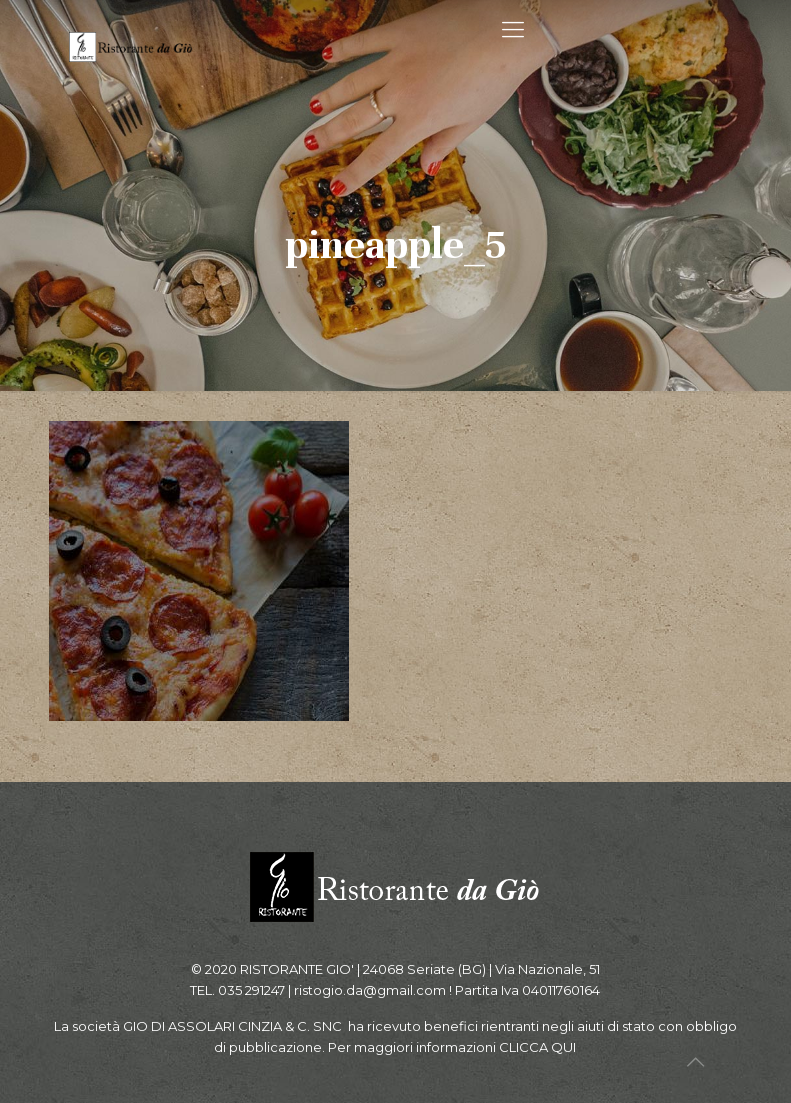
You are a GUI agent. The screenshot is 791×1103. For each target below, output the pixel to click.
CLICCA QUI (537, 1047)
